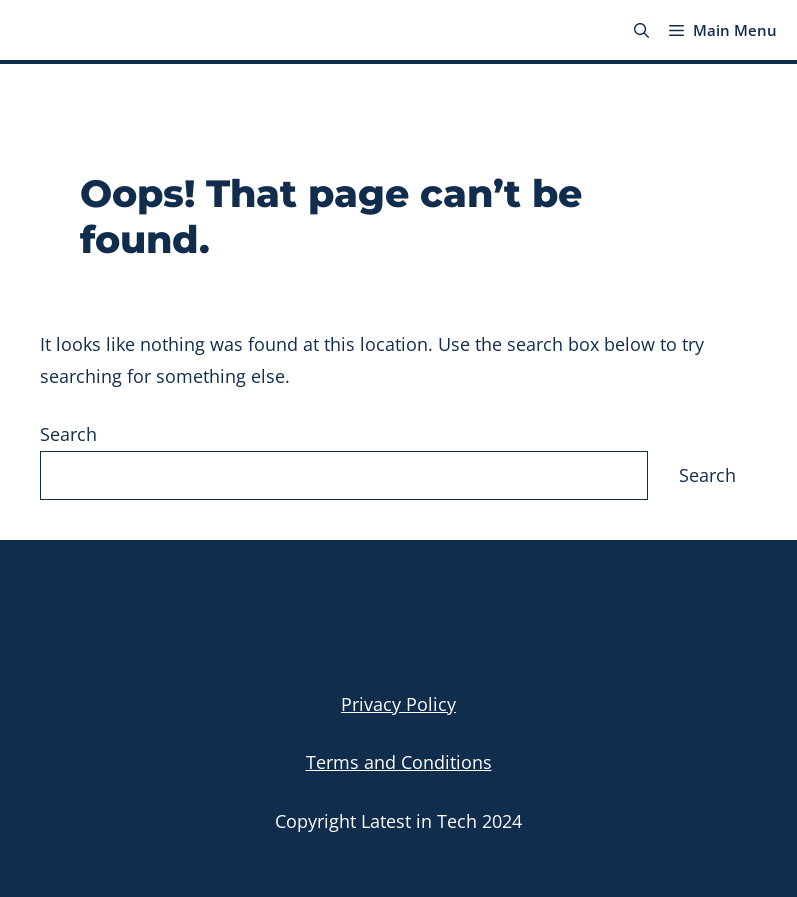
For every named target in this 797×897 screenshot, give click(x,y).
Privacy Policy (398, 704)
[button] (641, 30)
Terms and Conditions (399, 762)
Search (68, 434)
